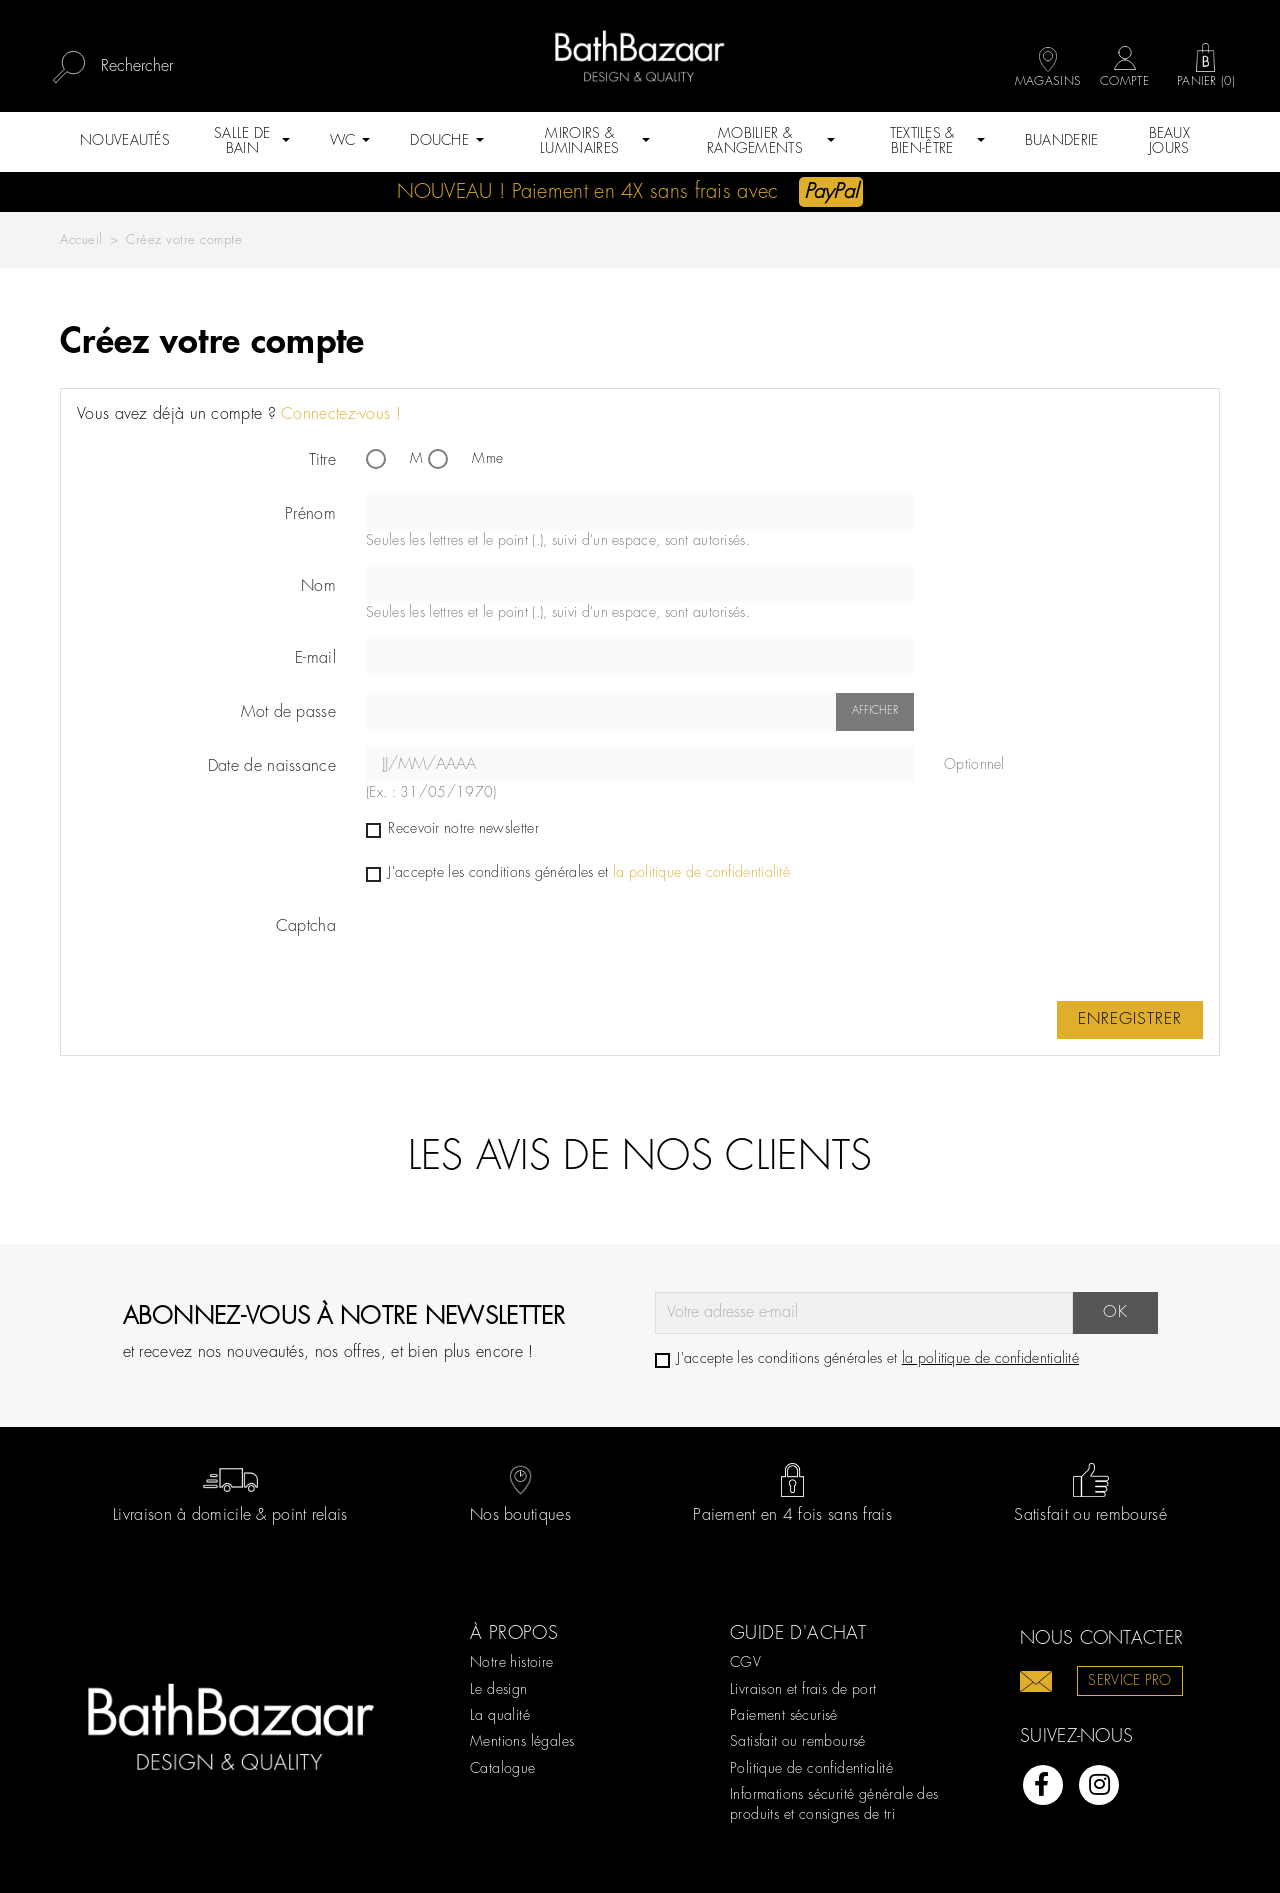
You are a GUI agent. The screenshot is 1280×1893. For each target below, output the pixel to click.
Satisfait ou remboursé (798, 1742)
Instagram (1099, 1785)
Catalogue (503, 1769)
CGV (745, 1663)
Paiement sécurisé (784, 1716)
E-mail (315, 658)
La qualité (500, 1716)
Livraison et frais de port (803, 1690)
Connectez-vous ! (341, 414)
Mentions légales (522, 1742)
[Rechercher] (191, 67)
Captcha (306, 926)
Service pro (1129, 1681)
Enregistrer (1130, 1019)
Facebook (1043, 1785)
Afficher (875, 711)
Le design (499, 1690)
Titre (323, 460)
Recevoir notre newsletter (452, 829)
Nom (318, 586)
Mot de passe (288, 712)
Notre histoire (512, 1663)
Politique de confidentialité (811, 1769)
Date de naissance (272, 766)
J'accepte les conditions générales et (578, 873)
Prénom (310, 514)
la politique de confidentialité (701, 873)
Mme (465, 459)
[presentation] (518, 946)
